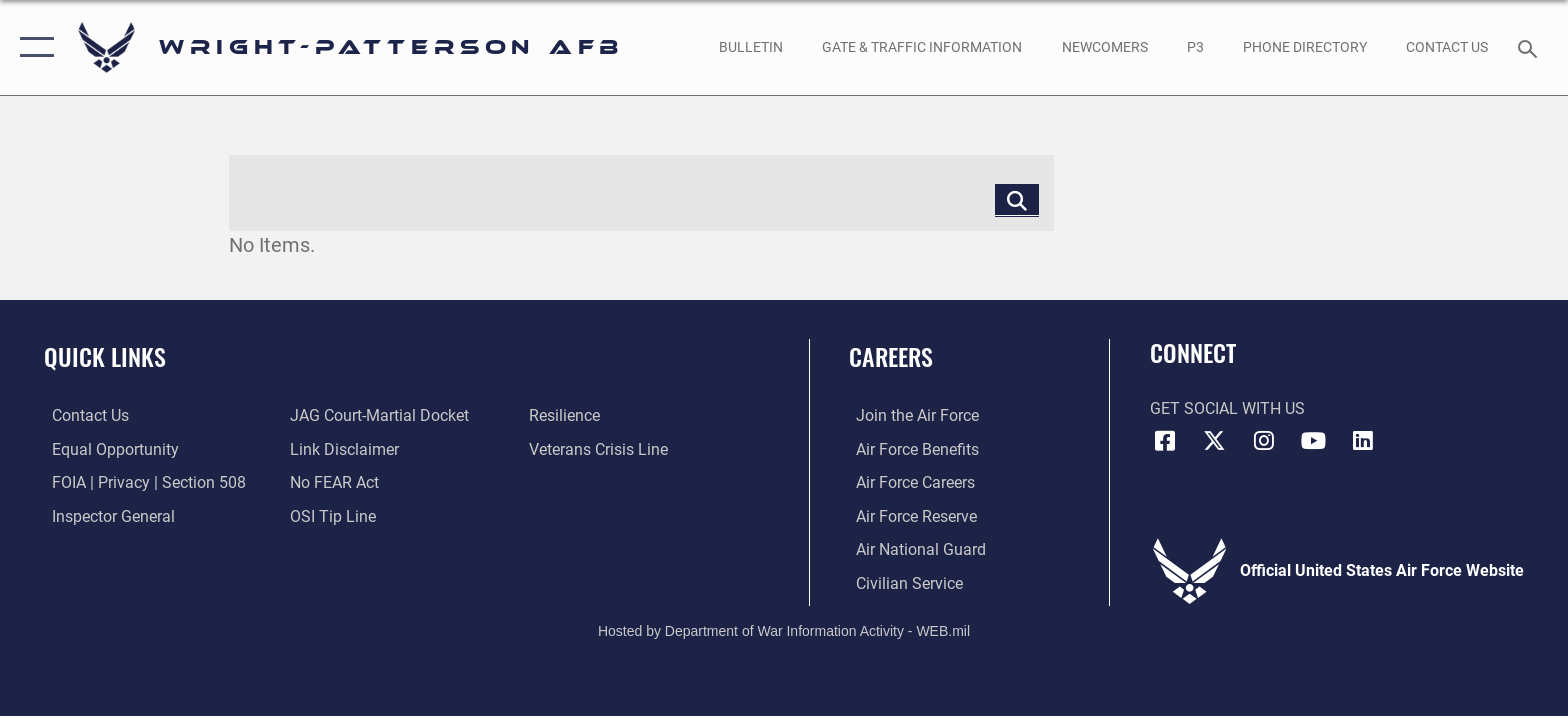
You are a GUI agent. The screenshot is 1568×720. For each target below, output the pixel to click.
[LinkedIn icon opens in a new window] (1363, 441)
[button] (32, 47)
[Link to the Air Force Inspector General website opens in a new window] (105, 515)
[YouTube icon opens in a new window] (1314, 441)
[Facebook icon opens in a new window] (1165, 441)
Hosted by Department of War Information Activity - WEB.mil (784, 630)
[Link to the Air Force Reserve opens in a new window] (909, 515)
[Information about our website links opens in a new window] (342, 449)
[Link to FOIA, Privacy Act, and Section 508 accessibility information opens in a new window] (141, 482)
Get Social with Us (1227, 408)
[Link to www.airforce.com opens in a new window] (910, 415)
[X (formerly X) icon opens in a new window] (1214, 441)
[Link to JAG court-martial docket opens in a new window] (377, 415)
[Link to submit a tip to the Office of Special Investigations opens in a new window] (331, 515)
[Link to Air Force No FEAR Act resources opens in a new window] (332, 482)
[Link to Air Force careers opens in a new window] (908, 482)
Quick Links (105, 356)
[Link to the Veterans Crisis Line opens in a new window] (600, 449)
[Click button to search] (1017, 199)
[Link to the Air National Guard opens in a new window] (914, 549)
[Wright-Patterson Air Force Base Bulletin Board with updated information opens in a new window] (750, 47)
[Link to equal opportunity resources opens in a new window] (107, 449)
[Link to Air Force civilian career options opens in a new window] (902, 582)
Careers (891, 356)
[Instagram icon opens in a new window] (1264, 441)
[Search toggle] (1530, 47)
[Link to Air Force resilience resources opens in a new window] (566, 415)
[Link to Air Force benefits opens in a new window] (910, 449)
